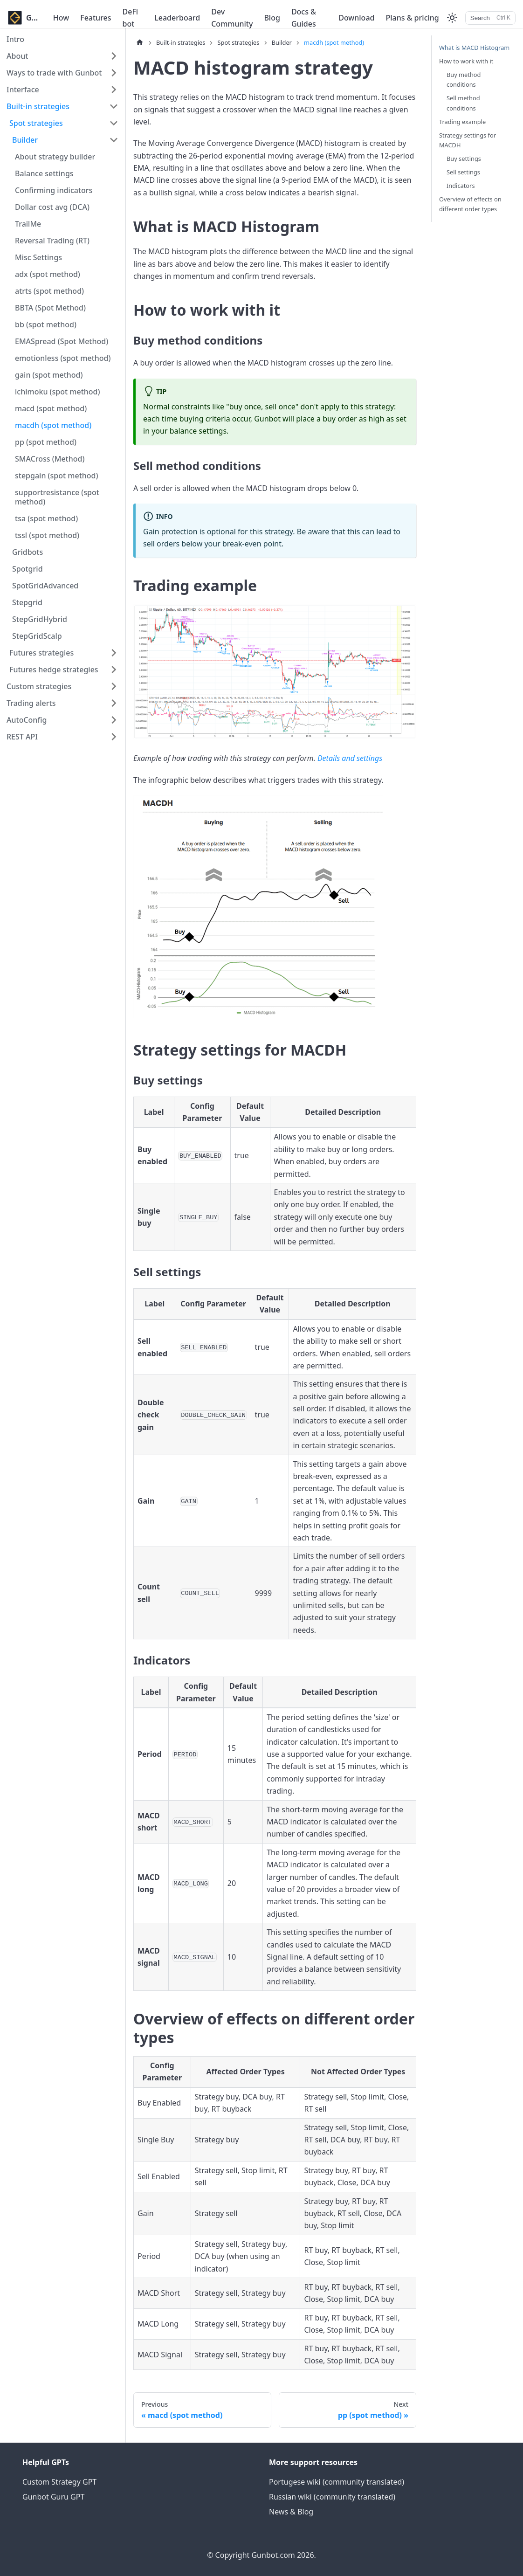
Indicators (461, 185)
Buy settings (464, 158)
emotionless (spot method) (63, 358)
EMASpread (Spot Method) (61, 341)
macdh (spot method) (53, 425)
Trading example (462, 121)
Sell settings (463, 172)
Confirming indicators (53, 190)
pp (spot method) (45, 442)
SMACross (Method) (49, 459)
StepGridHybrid (39, 619)
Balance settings (44, 173)
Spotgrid (27, 569)
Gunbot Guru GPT (53, 2497)
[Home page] (139, 42)
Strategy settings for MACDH (467, 140)
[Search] (490, 18)
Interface (23, 89)
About (17, 56)
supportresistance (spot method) (57, 497)
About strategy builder (55, 157)
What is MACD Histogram (474, 47)
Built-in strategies (38, 106)
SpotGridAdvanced (45, 585)
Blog (272, 18)
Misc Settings (38, 257)
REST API (22, 737)
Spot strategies (36, 123)
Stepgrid (27, 602)
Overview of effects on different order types (470, 204)
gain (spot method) (49, 375)
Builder (25, 140)
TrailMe (28, 224)
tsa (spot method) (46, 518)
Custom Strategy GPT (59, 2482)
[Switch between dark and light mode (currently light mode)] (452, 17)
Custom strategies (39, 686)
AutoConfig (27, 720)
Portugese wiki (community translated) (336, 2482)
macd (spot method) (51, 408)
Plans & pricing (412, 18)
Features (95, 18)
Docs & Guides (303, 18)
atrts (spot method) (49, 291)
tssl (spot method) (47, 535)
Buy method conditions (464, 79)
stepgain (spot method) (56, 475)
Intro (15, 39)
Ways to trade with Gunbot (54, 73)
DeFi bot (130, 18)
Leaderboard (177, 18)
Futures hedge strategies (53, 669)
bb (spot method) (45, 324)
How (61, 18)
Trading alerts (31, 703)
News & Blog (291, 2512)
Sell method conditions (463, 103)
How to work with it (466, 61)
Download (356, 18)
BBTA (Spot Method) (50, 308)
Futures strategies (41, 653)
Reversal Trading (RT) (52, 240)
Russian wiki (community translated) (332, 2497)
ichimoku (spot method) (57, 392)
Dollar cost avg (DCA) (52, 207)
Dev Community (232, 18)
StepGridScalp (37, 636)
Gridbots (27, 552)
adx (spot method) (47, 274)
